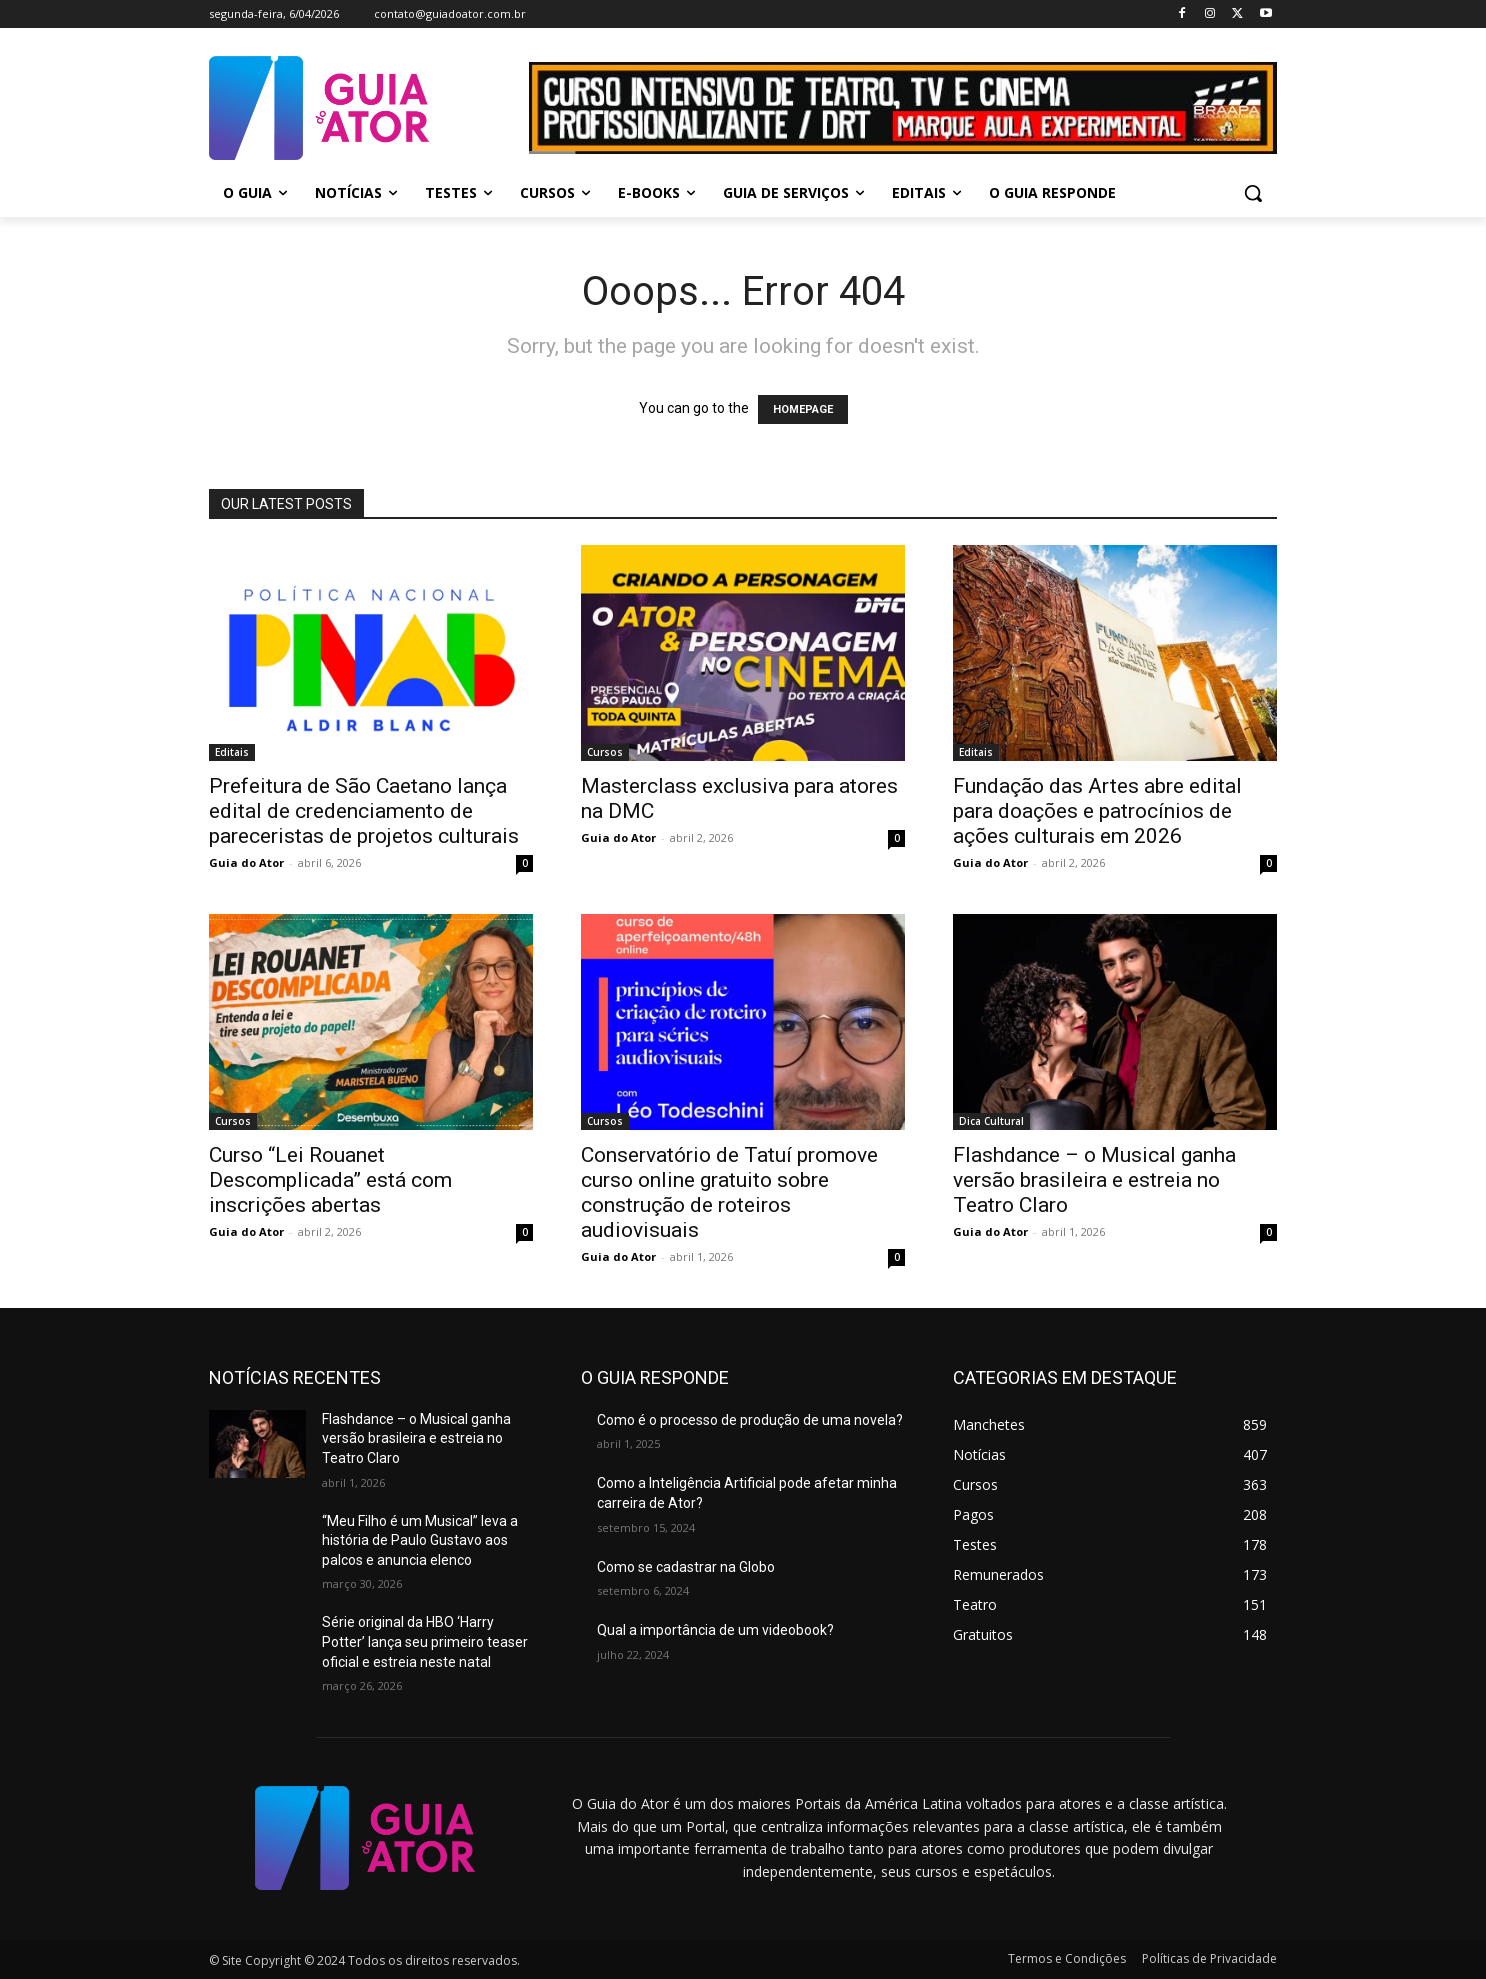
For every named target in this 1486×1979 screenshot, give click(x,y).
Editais (232, 752)
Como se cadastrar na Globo (686, 1567)
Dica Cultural (991, 1121)
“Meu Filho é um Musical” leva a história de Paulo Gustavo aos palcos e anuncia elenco (420, 1540)
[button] (1253, 193)
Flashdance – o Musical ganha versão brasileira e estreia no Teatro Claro (1094, 1180)
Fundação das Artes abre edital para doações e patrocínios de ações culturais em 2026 (1097, 811)
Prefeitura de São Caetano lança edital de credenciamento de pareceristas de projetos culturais (364, 811)
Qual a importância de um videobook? (715, 1630)
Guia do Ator (246, 862)
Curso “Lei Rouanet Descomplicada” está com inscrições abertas (330, 1180)
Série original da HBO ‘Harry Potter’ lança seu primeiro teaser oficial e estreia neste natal (425, 1641)
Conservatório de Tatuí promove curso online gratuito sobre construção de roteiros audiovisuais (729, 1192)
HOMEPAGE (803, 409)
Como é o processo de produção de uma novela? (750, 1420)
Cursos (605, 752)
